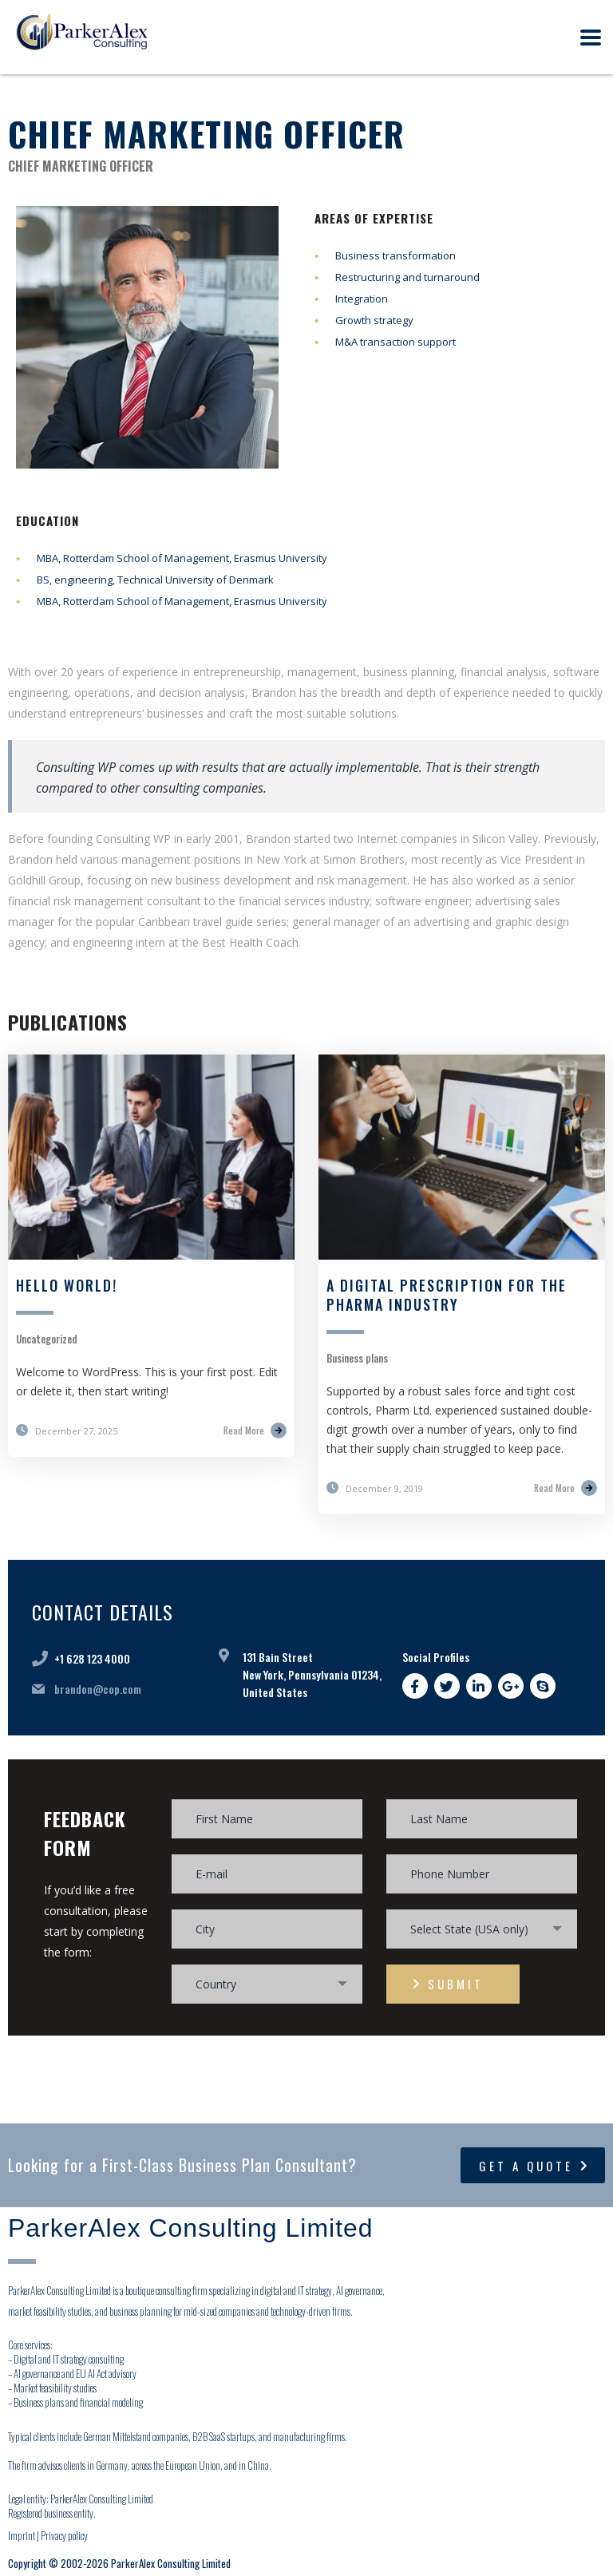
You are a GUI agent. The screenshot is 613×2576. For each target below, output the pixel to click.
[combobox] (481, 1929)
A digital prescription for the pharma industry (446, 1295)
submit (448, 1983)
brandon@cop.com (97, 1688)
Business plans (357, 1358)
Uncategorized (46, 1339)
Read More (255, 1430)
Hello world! (66, 1285)
